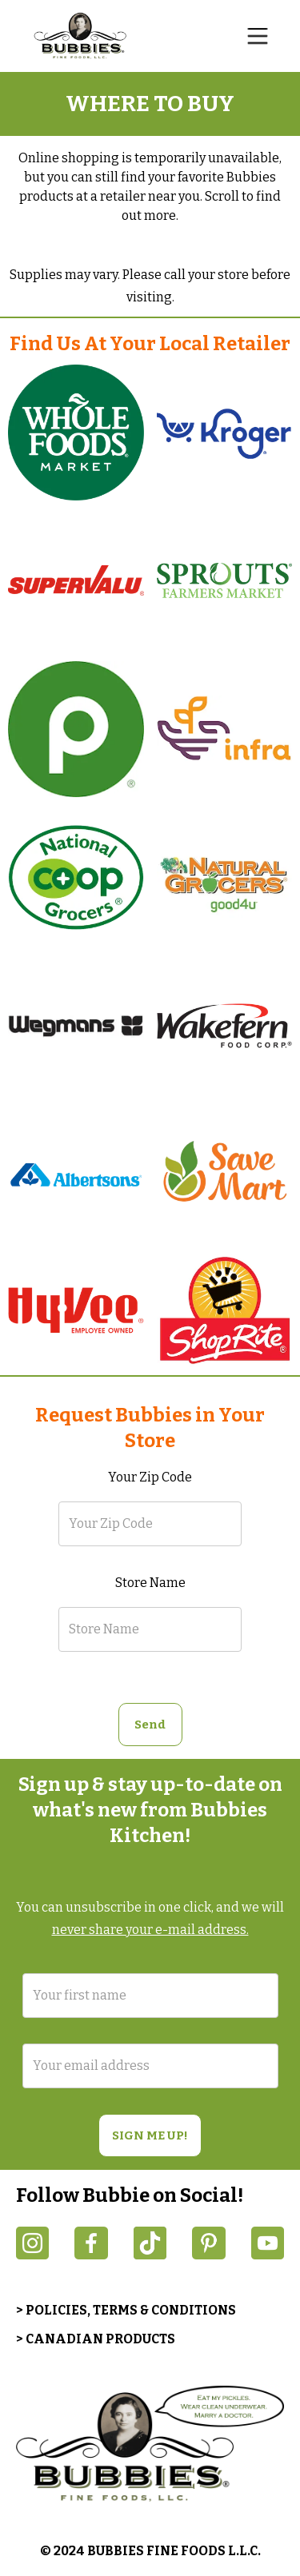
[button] (257, 36)
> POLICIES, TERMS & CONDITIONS (126, 2310)
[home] (84, 36)
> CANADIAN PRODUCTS (95, 2339)
